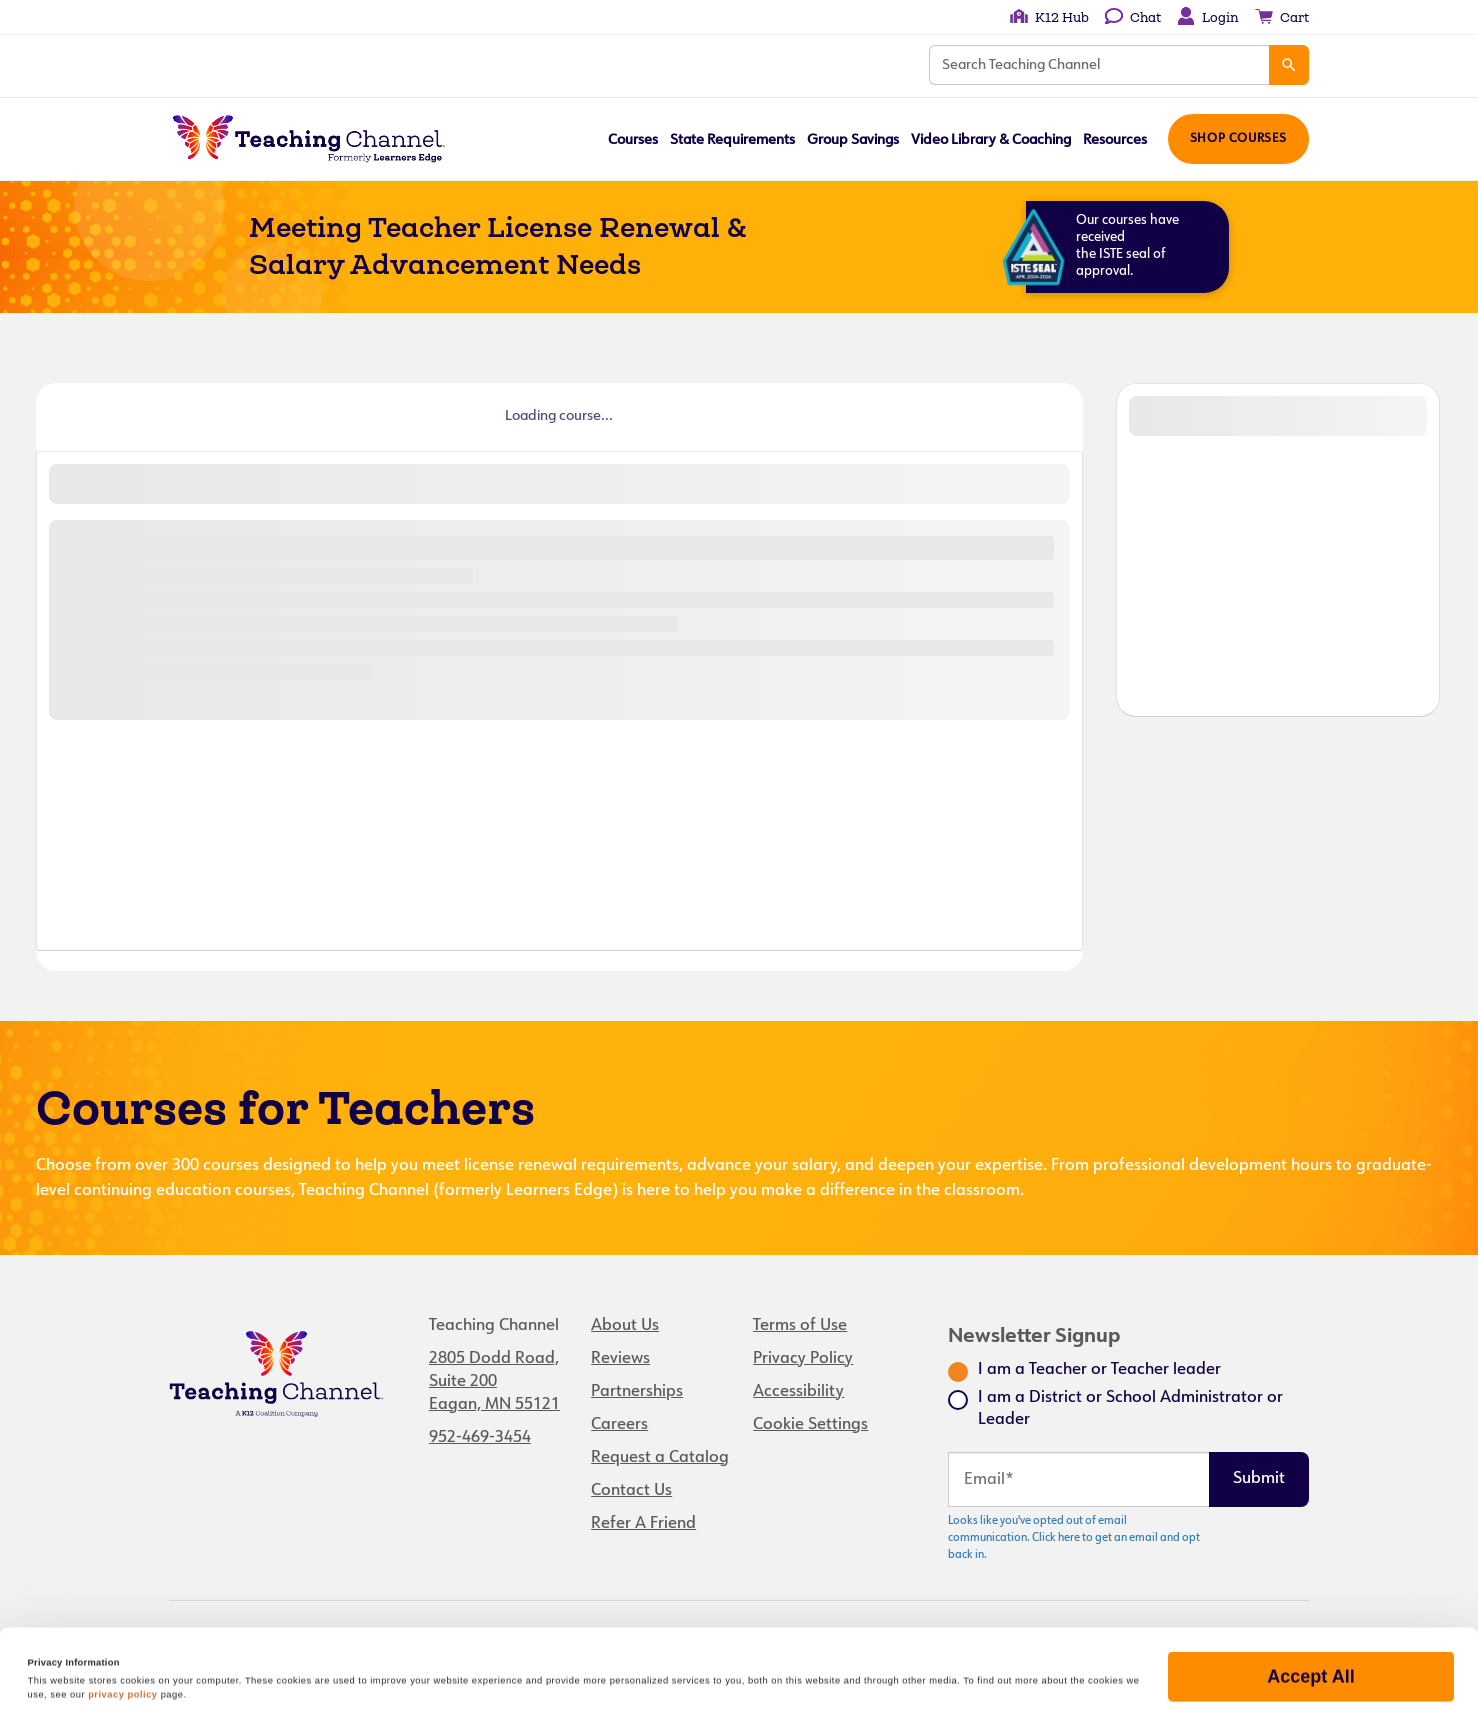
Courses (633, 140)
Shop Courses (1238, 139)
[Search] (1289, 65)
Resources (1115, 140)
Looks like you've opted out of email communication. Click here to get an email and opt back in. (1074, 1538)
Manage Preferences (1310, 1661)
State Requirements (732, 140)
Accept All (1310, 1602)
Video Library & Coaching (991, 140)
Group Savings (853, 140)
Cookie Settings (810, 1425)
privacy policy (122, 1620)
